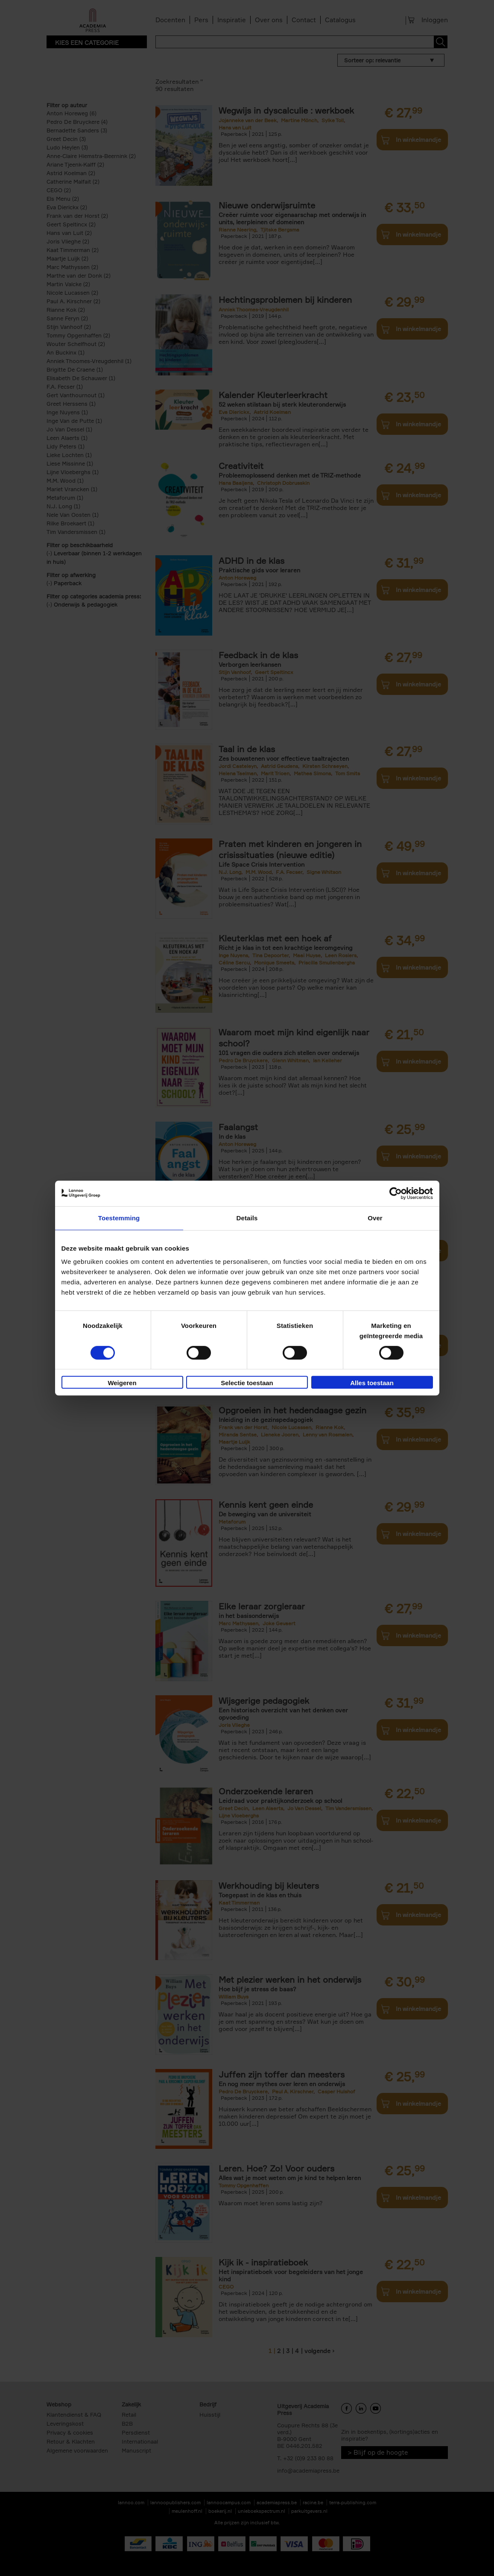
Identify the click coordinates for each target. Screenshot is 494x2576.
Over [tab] (375, 1218)
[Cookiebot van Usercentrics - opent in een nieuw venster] (395, 1193)
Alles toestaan (372, 1382)
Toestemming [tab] (119, 1218)
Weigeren (122, 1382)
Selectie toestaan (247, 1382)
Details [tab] (247, 1218)
